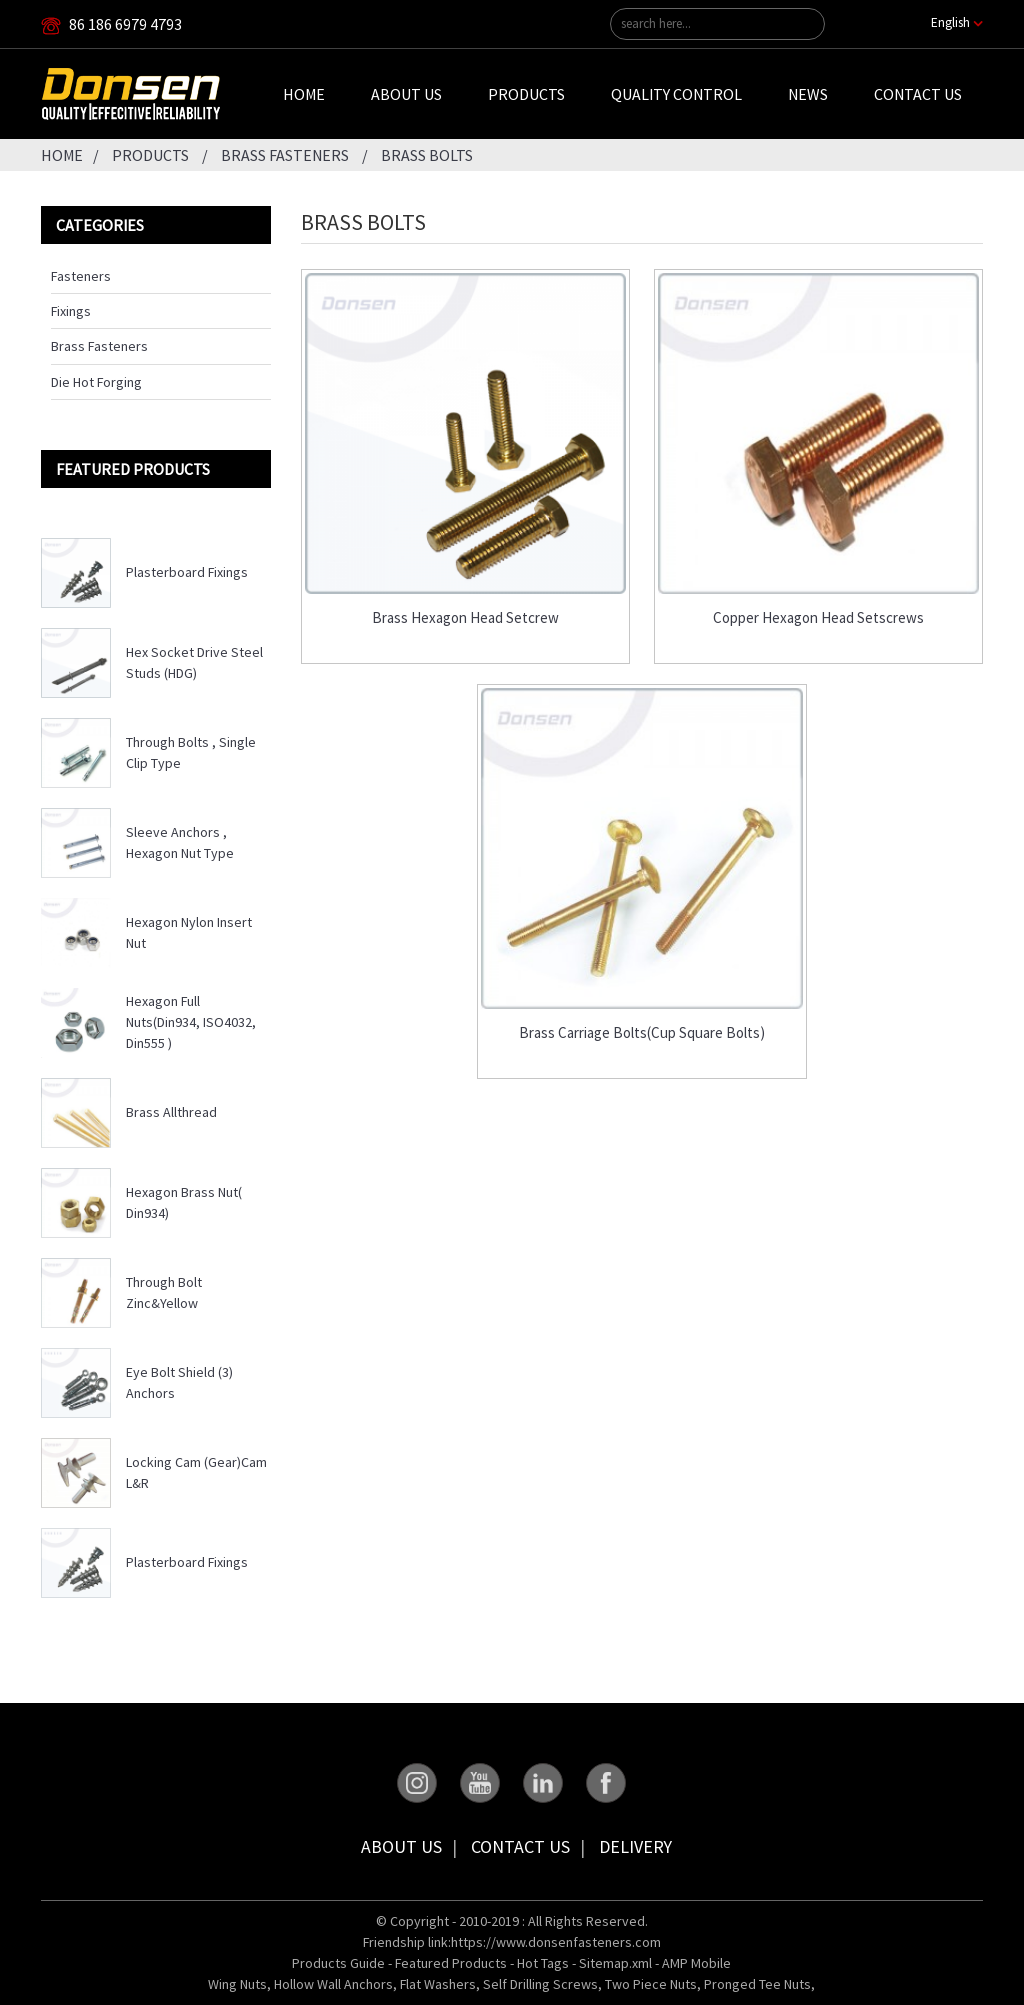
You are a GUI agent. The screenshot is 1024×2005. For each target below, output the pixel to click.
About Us (406, 94)
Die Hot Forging (96, 382)
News (808, 94)
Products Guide (338, 1963)
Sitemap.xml (615, 1963)
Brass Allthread (171, 1112)
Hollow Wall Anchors (333, 1984)
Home (304, 94)
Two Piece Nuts (651, 1984)
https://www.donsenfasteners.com (556, 1942)
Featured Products (451, 1963)
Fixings (71, 311)
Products (526, 94)
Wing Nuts (237, 1984)
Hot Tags (543, 1963)
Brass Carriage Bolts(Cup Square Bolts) (642, 1033)
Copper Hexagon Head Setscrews (818, 618)
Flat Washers (438, 1984)
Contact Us (918, 94)
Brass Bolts (427, 155)
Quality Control (676, 94)
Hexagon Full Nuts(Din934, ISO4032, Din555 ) (191, 1022)
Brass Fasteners (285, 155)
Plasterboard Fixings (187, 572)
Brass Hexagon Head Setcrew (465, 618)
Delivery (635, 1846)
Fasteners (81, 276)
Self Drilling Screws (540, 1984)
